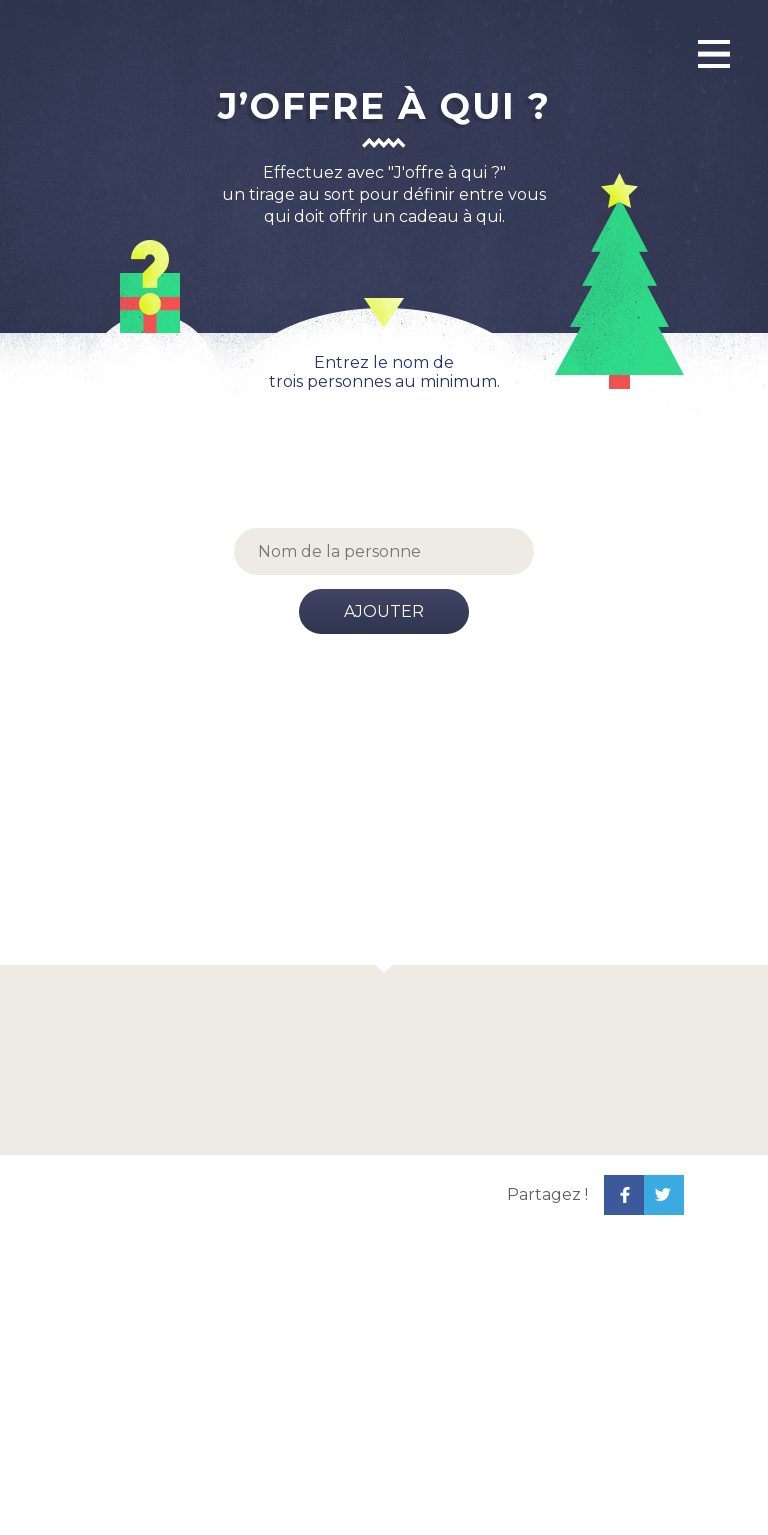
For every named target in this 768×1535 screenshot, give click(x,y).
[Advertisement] (384, 815)
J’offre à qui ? (384, 106)
